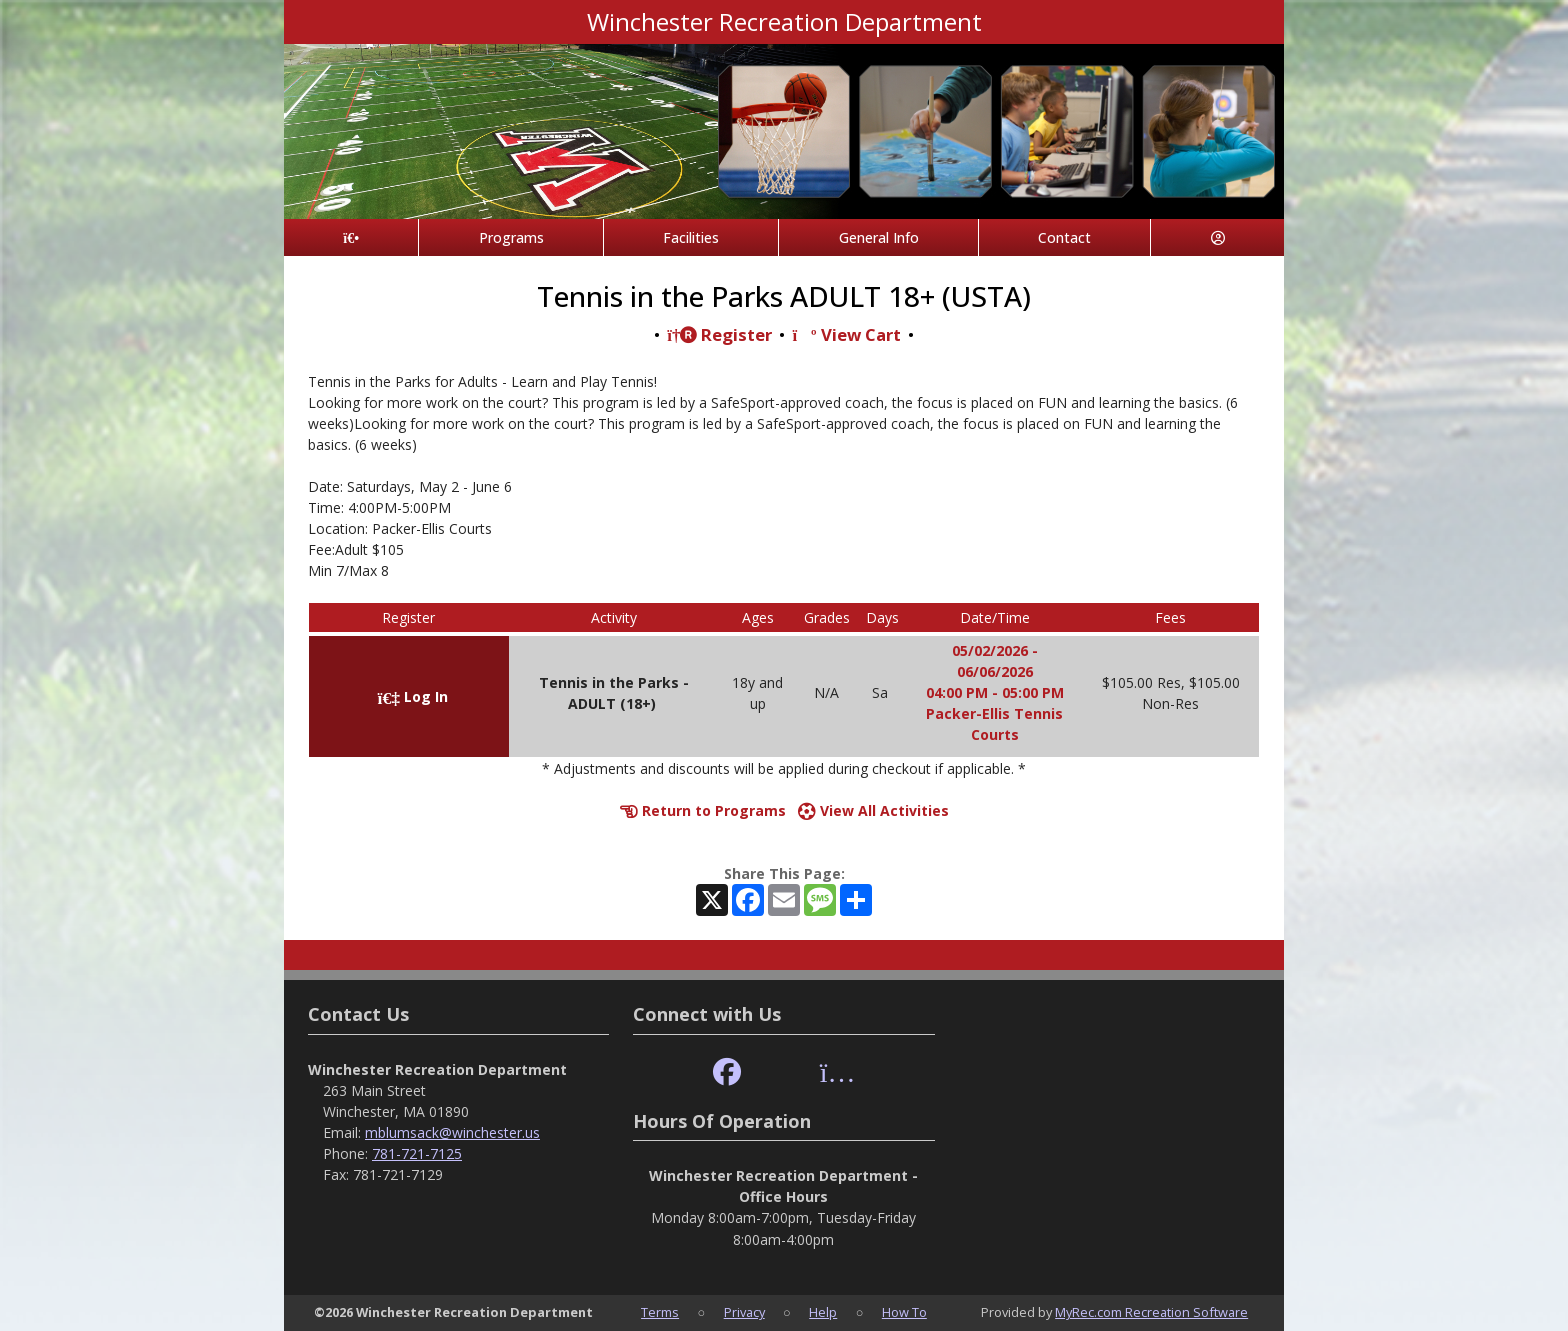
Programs (511, 237)
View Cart (846, 334)
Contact (1064, 237)
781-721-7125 (417, 1153)
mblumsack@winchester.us (452, 1132)
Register (719, 334)
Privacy (744, 1312)
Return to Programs (703, 810)
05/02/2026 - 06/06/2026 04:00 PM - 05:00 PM (995, 671)
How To (904, 1312)
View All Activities (873, 810)
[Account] (1217, 237)
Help (823, 1312)
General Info (879, 237)
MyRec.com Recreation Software (1151, 1312)
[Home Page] (351, 237)
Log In (413, 696)
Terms (660, 1312)
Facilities (691, 237)
